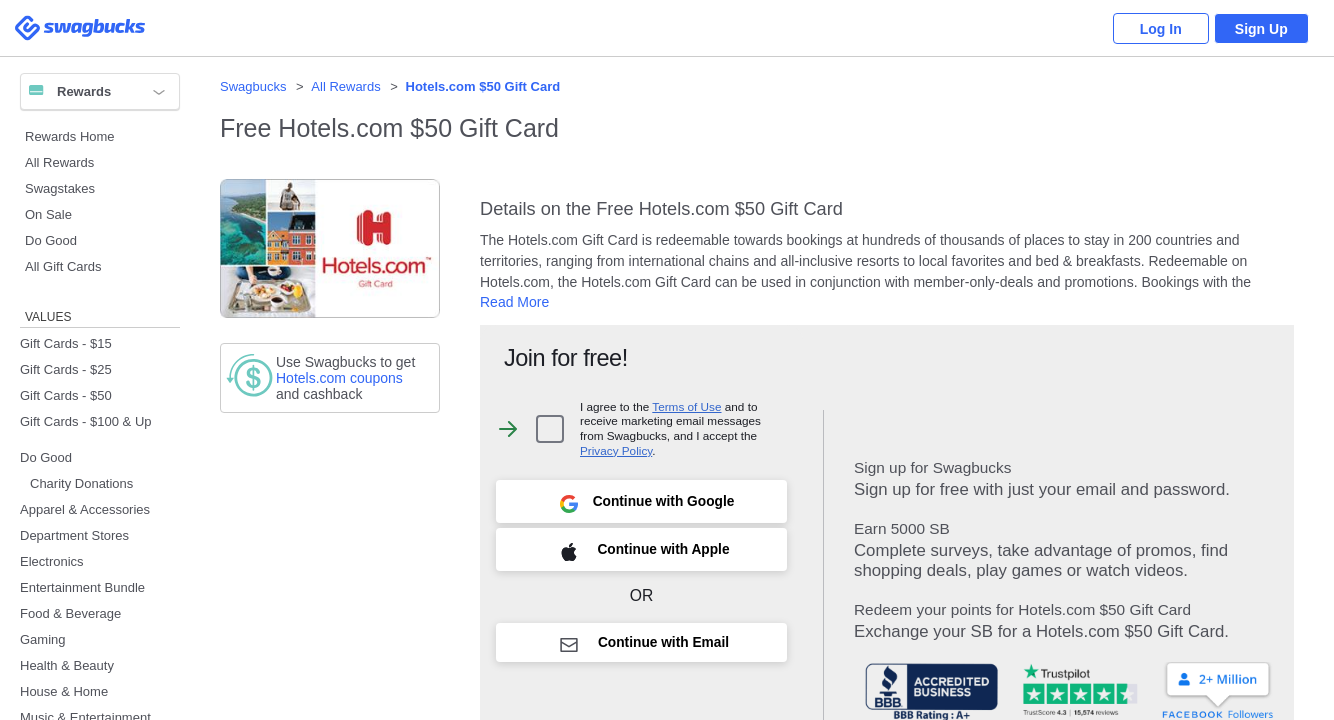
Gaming (43, 639)
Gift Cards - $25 (66, 369)
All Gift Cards (63, 266)
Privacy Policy (616, 450)
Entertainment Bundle (82, 587)
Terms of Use (686, 406)
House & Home (64, 691)
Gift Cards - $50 (66, 395)
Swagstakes (60, 188)
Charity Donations (81, 483)
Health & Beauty (67, 665)
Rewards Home (70, 136)
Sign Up (1259, 29)
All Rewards (59, 162)
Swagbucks (253, 86)
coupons (339, 378)
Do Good (51, 240)
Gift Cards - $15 (66, 343)
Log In (1154, 29)
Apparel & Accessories (85, 509)
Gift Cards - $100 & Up (86, 421)
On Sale (48, 214)
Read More (514, 302)
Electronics (52, 561)
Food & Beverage (70, 613)
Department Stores (74, 535)
